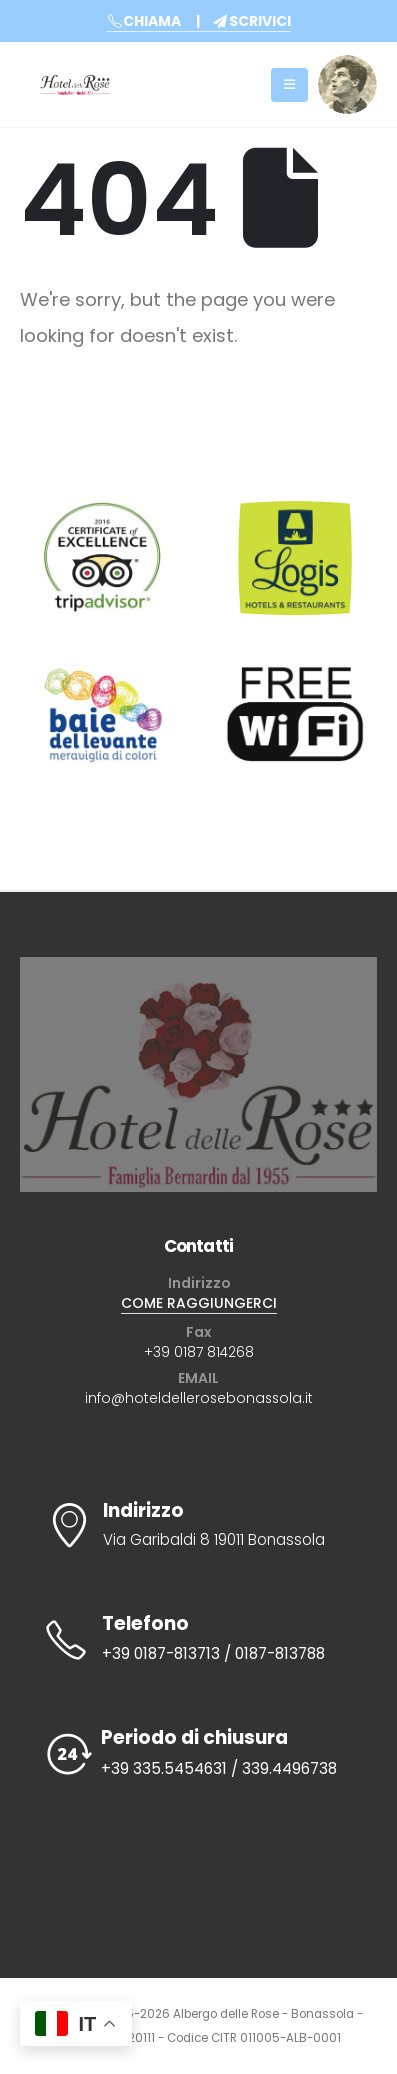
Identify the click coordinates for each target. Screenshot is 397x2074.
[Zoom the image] (347, 66)
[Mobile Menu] (289, 85)
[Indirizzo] (198, 1526)
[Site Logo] (75, 84)
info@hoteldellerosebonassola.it (199, 1398)
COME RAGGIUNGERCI (199, 1303)
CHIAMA (143, 21)
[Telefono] (198, 1639)
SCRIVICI (251, 21)
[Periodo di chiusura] (198, 1754)
